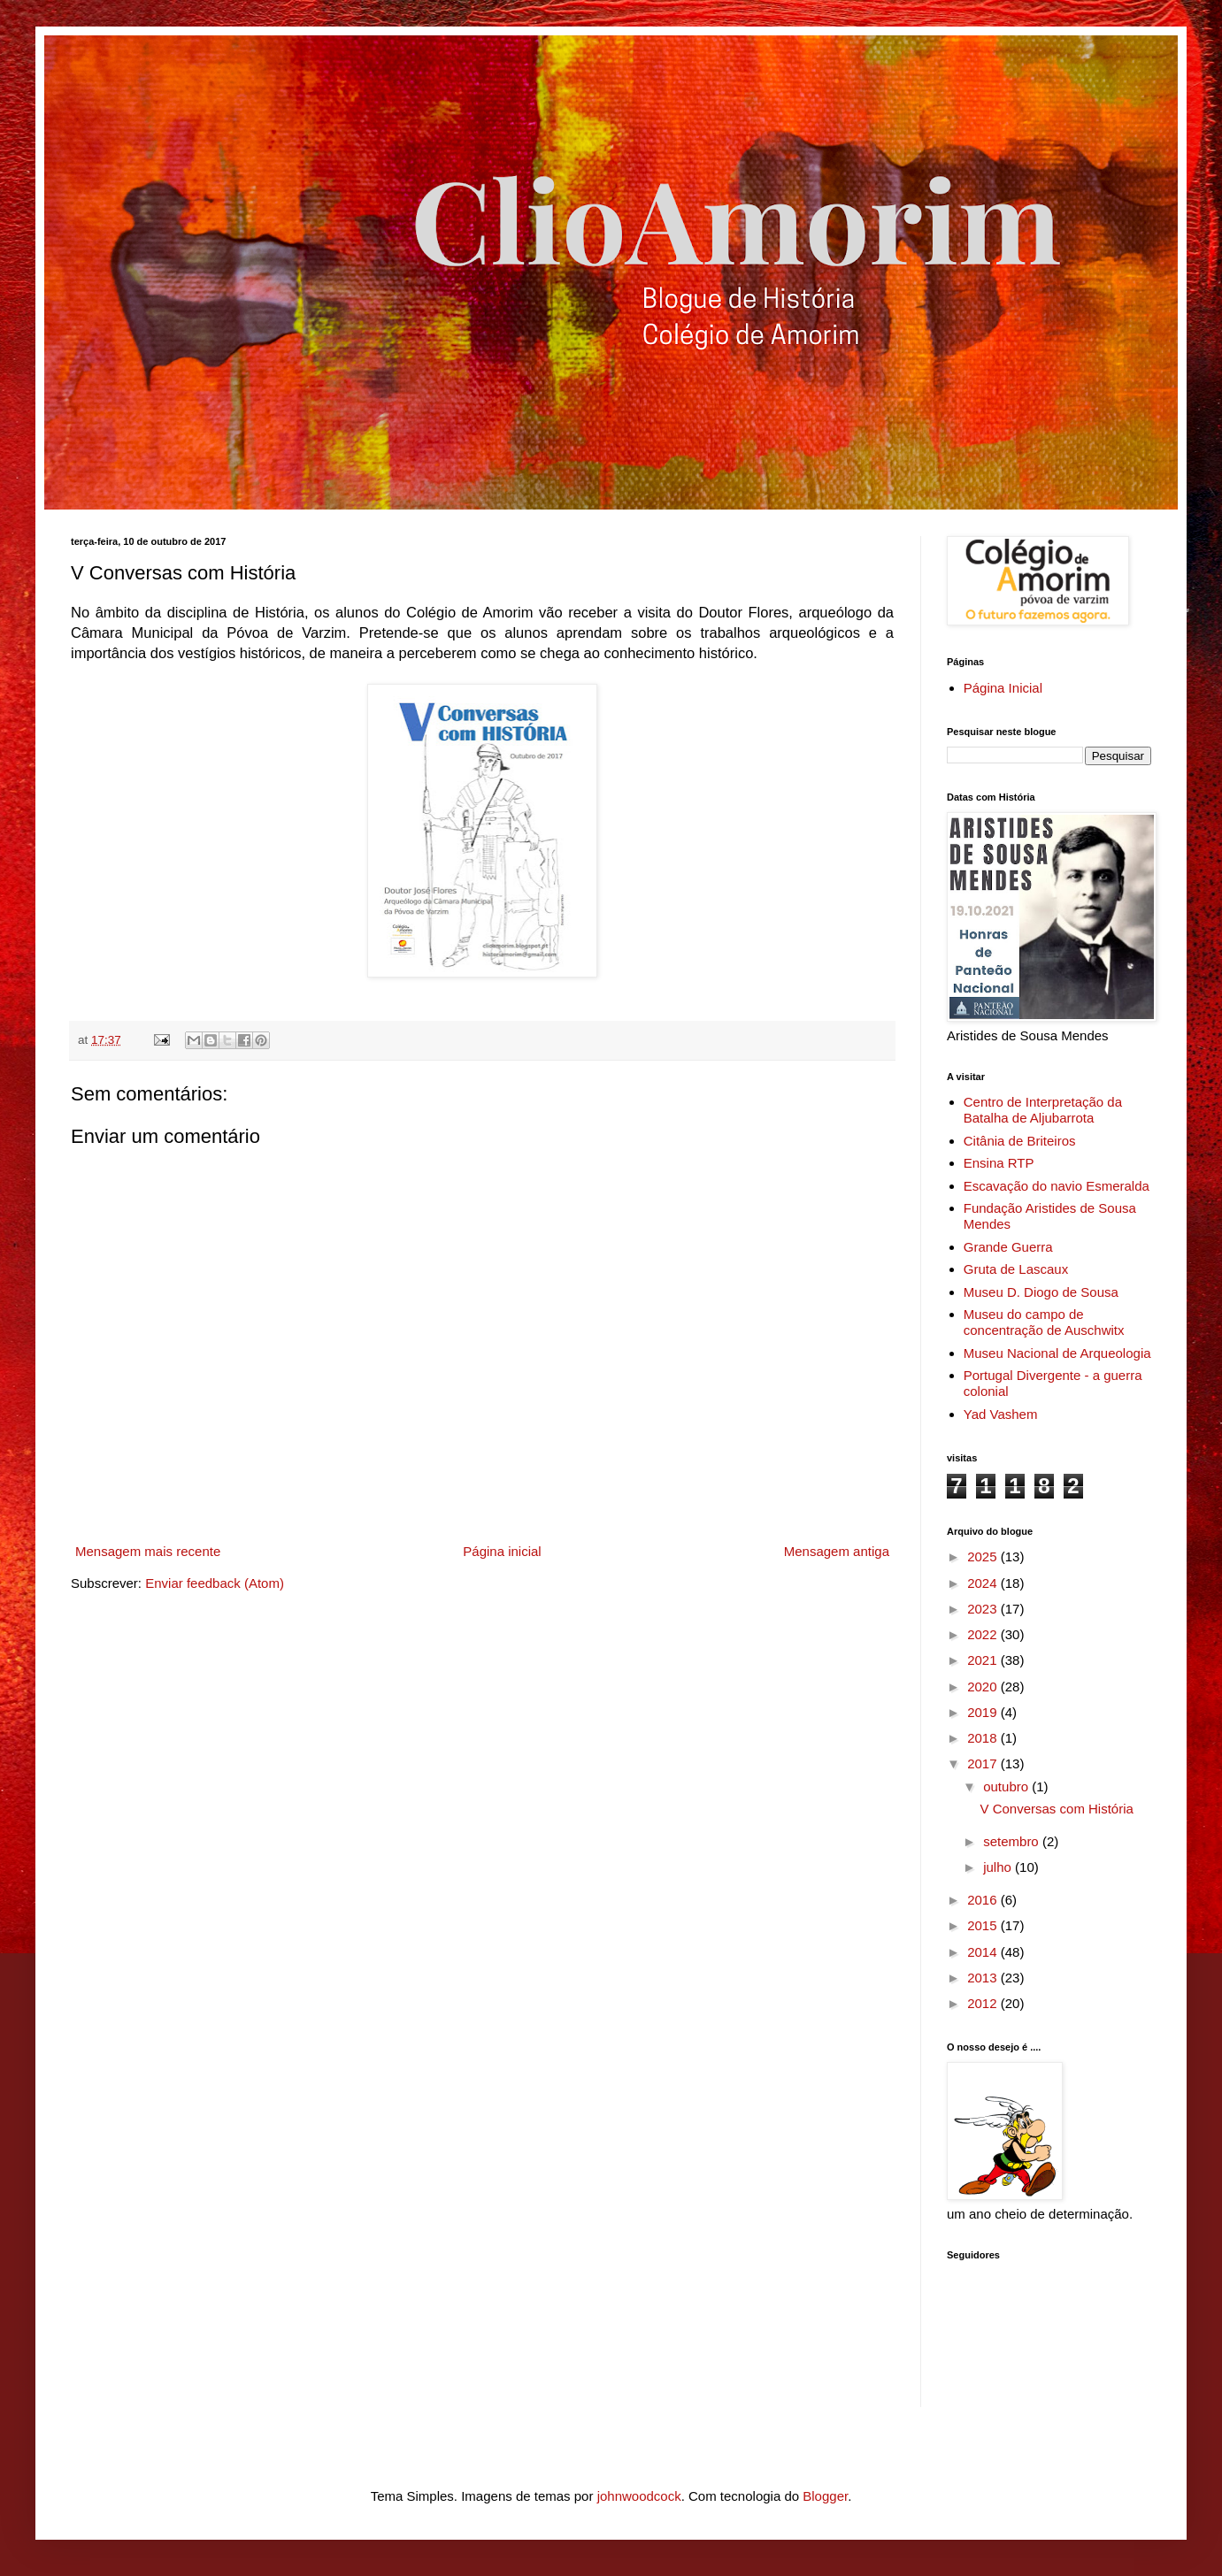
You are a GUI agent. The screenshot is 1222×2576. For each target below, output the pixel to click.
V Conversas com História (1057, 1808)
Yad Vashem (1001, 1414)
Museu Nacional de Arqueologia (1057, 1353)
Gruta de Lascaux (1016, 1268)
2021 (984, 1660)
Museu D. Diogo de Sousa (1041, 1292)
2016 (984, 1899)
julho (999, 1866)
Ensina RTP (999, 1162)
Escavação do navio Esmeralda (1056, 1185)
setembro (1012, 1841)
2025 (984, 1556)
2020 (984, 1686)
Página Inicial (1003, 687)
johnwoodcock (639, 2495)
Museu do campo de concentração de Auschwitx (1044, 1322)
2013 (984, 1977)
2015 (984, 1925)
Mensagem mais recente (147, 1551)
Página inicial (502, 1551)
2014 (984, 1951)
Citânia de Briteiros (1020, 1140)
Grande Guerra (1008, 1246)
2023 (984, 1608)
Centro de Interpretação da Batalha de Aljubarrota (1043, 1109)
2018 (984, 1737)
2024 (984, 1583)
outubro (1007, 1786)
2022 (984, 1634)
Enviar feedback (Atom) (214, 1583)
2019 (984, 1712)
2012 (984, 2003)
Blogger (825, 2495)
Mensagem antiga (836, 1551)
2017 (984, 1763)
